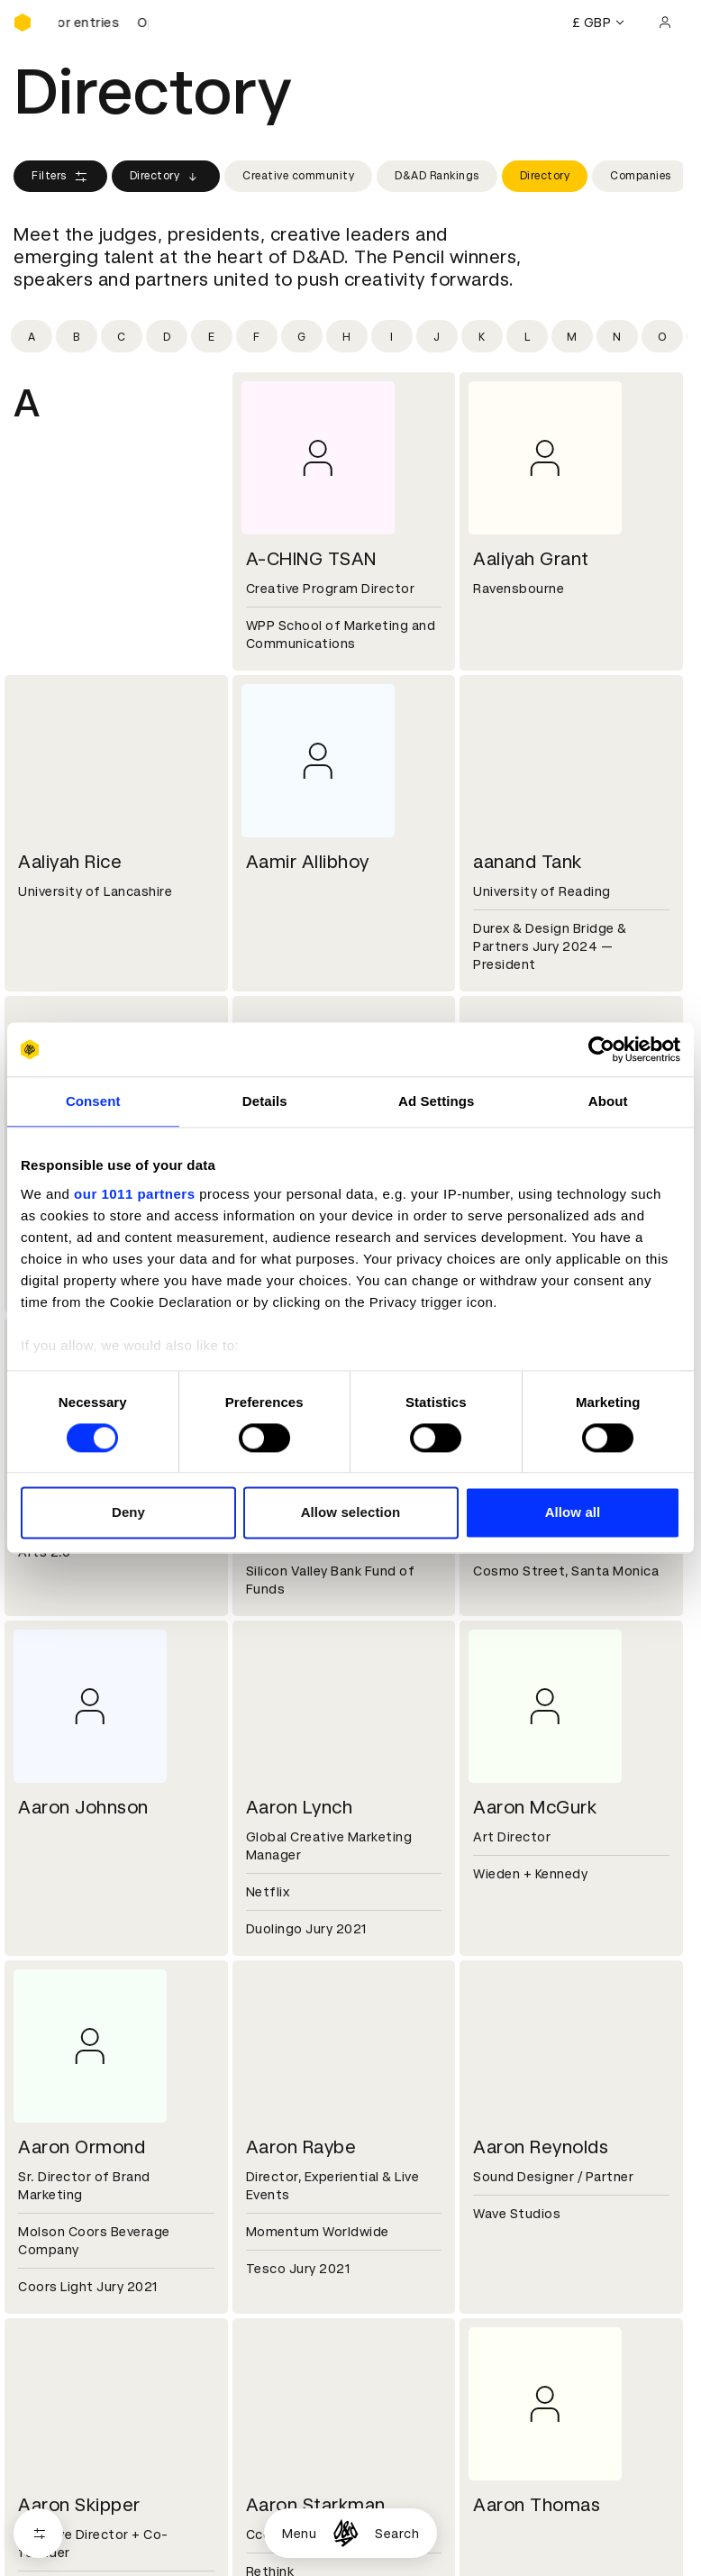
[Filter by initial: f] (256, 336)
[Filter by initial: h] (346, 336)
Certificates (53, 2238)
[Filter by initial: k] (482, 336)
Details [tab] (264, 1101)
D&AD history (57, 2066)
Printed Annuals (64, 2216)
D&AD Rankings (437, 175)
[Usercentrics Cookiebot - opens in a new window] (601, 1049)
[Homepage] (345, 2533)
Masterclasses (61, 2259)
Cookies (267, 2216)
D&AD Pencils (57, 2195)
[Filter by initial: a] (31, 336)
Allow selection (351, 1513)
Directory (166, 177)
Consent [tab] (93, 1101)
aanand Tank (527, 861)
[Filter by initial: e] (211, 336)
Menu (299, 2533)
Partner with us (290, 2087)
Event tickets (57, 2281)
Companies (640, 175)
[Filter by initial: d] (166, 336)
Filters (60, 177)
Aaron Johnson (83, 1807)
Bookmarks (505, 2238)
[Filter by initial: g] (301, 336)
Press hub (501, 2087)
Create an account (528, 2216)
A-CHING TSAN (311, 559)
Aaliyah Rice (70, 861)
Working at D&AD (295, 2066)
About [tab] (608, 1101)
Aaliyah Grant (531, 559)
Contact (496, 2066)
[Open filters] (38, 2533)
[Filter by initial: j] (437, 336)
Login (486, 2195)
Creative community (298, 175)
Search (397, 2533)
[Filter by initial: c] (121, 336)
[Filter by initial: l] (527, 336)
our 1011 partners (134, 1193)
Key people (48, 2087)
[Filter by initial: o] (662, 336)
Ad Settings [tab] (436, 1101)
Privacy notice (286, 2238)
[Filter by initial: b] (76, 336)
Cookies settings (91, 2474)
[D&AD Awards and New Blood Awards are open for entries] (104, 23)
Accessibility (282, 2259)
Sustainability (58, 2109)
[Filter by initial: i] (391, 336)
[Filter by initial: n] (617, 336)
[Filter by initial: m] (572, 336)
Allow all (573, 1513)
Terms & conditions (304, 2195)
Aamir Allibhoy (307, 861)
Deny (128, 1513)
